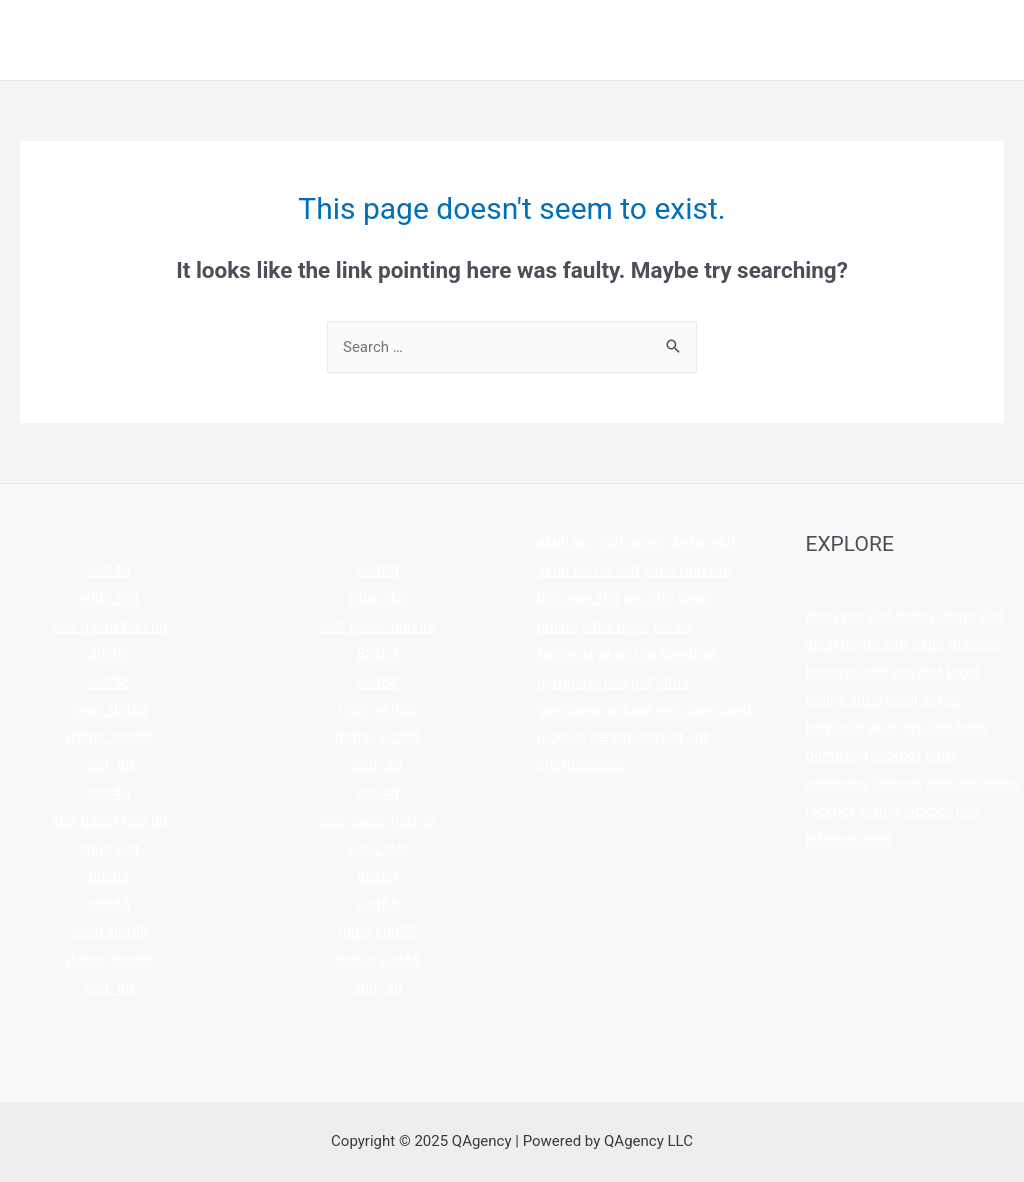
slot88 (109, 682)
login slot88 (109, 710)
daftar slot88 (109, 737)
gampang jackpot (595, 682)
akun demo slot (588, 570)
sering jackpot (637, 737)
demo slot (702, 542)
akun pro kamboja (657, 654)
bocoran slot (578, 598)
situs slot (109, 598)
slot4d (109, 570)
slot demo (632, 542)
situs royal (615, 626)
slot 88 (109, 765)
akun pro (566, 542)
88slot (109, 654)
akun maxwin (687, 570)
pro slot (649, 598)
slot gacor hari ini (109, 626)
